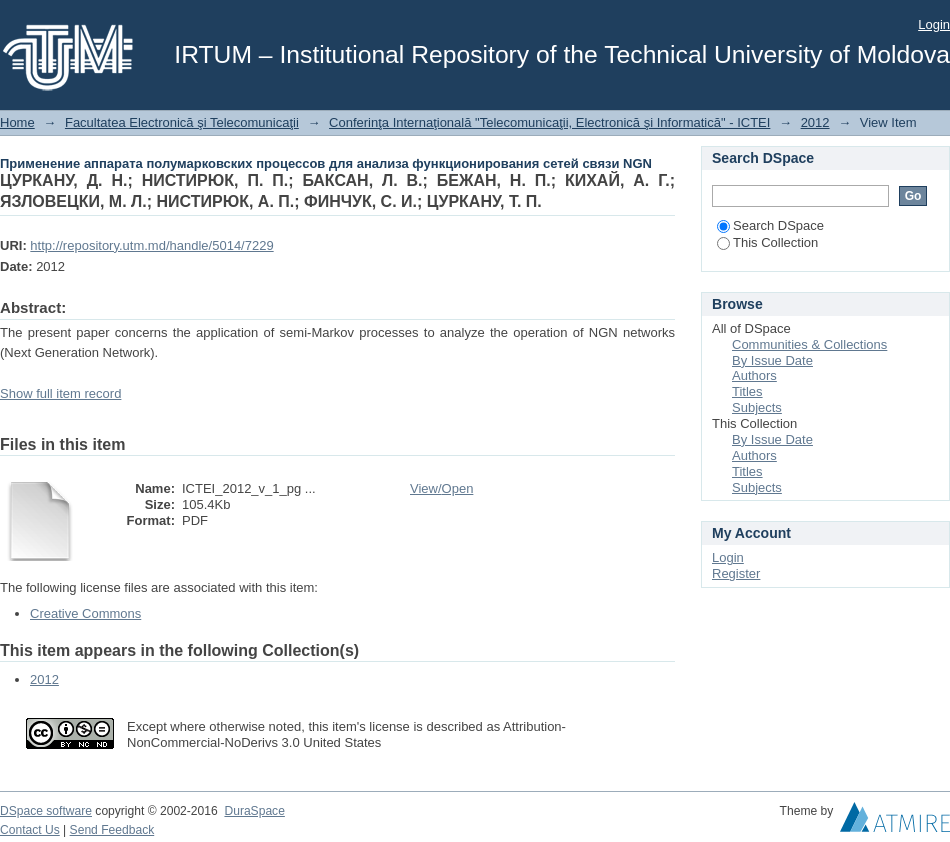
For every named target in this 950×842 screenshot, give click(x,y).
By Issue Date (772, 360)
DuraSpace (254, 811)
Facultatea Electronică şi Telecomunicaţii (182, 122)
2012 (815, 122)
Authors (754, 375)
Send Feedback (112, 830)
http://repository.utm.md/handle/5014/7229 (151, 245)
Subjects (757, 407)
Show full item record (60, 393)
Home (17, 122)
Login (934, 24)
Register (736, 573)
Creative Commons (85, 613)
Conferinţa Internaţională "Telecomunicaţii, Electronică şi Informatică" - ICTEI (549, 122)
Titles (747, 391)
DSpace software (46, 811)
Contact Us (30, 830)
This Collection (767, 242)
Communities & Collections (809, 344)
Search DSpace (770, 225)
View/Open (441, 488)
